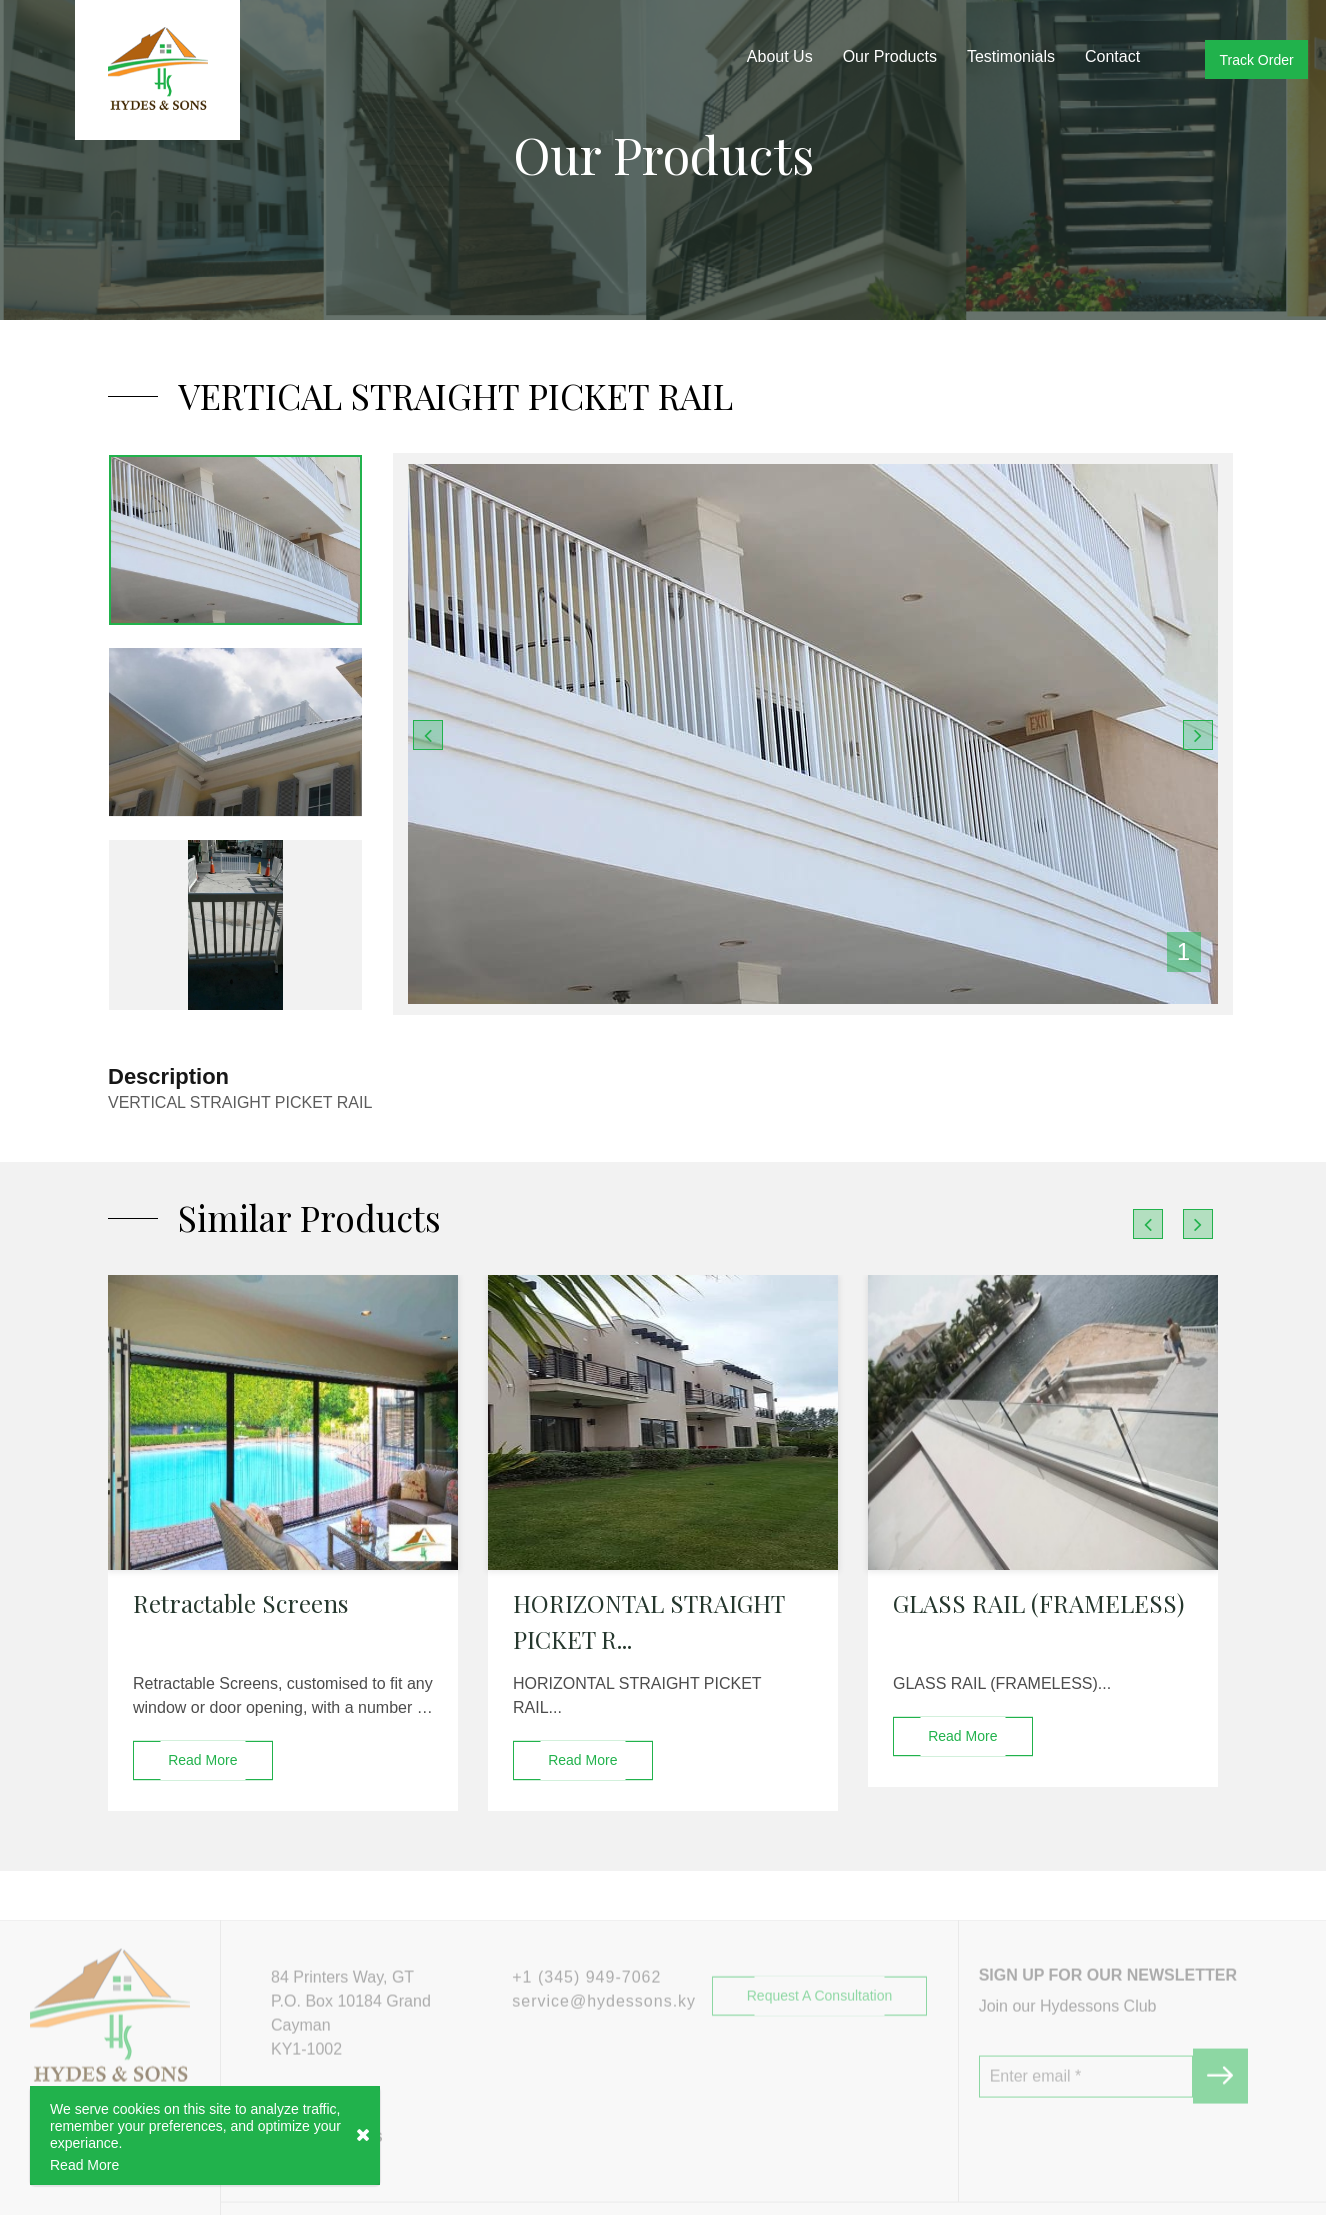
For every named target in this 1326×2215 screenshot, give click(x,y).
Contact (1112, 56)
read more (202, 1760)
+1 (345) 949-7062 (586, 2025)
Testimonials (1011, 56)
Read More (84, 2166)
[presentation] (1148, 1224)
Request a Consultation (820, 2044)
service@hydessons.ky (604, 2049)
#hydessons (326, 2185)
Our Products (890, 56)
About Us (780, 56)
